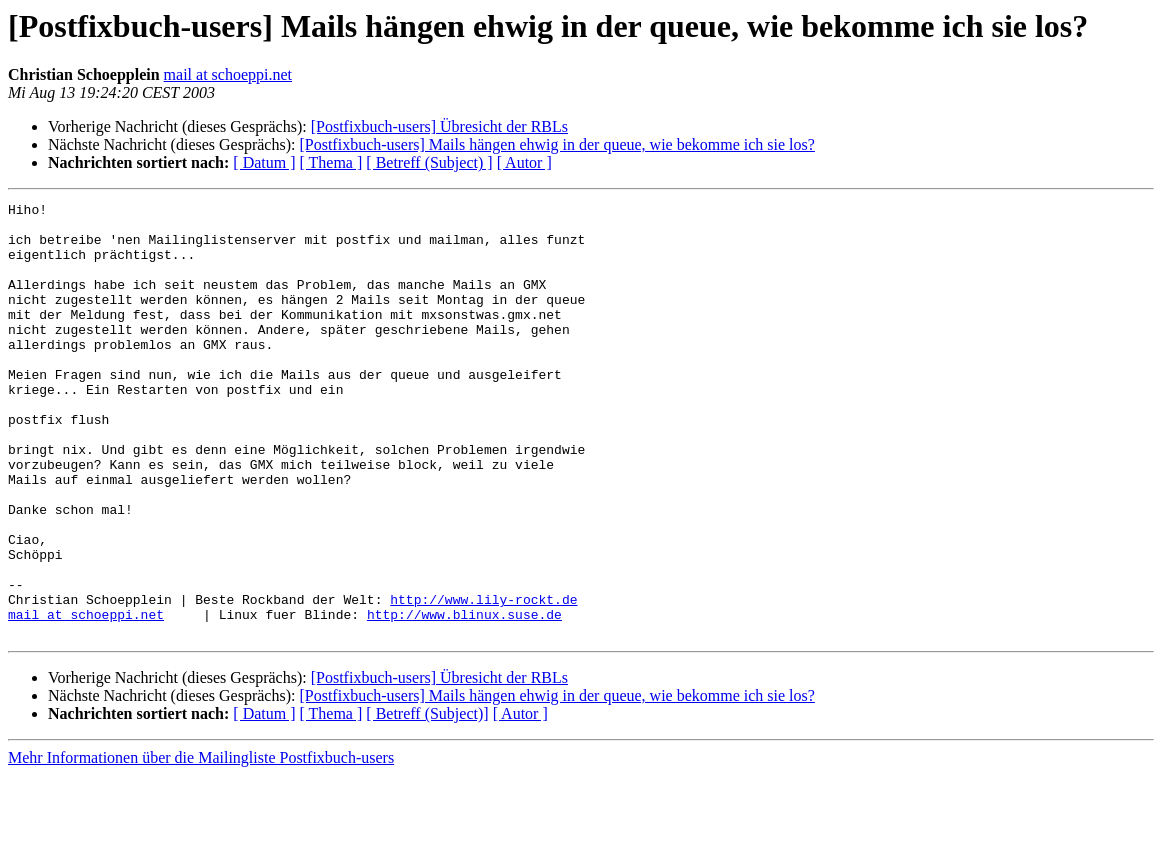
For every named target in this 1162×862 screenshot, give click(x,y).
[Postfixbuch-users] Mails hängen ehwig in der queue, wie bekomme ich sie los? (556, 144)
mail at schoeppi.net (228, 74)
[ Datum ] (264, 162)
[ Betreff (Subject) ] (429, 162)
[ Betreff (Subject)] (427, 800)
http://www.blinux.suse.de (464, 698)
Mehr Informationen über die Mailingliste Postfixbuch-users (201, 844)
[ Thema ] (331, 162)
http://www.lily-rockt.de (483, 680)
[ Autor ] (524, 162)
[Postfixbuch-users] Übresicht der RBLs (439, 126)
